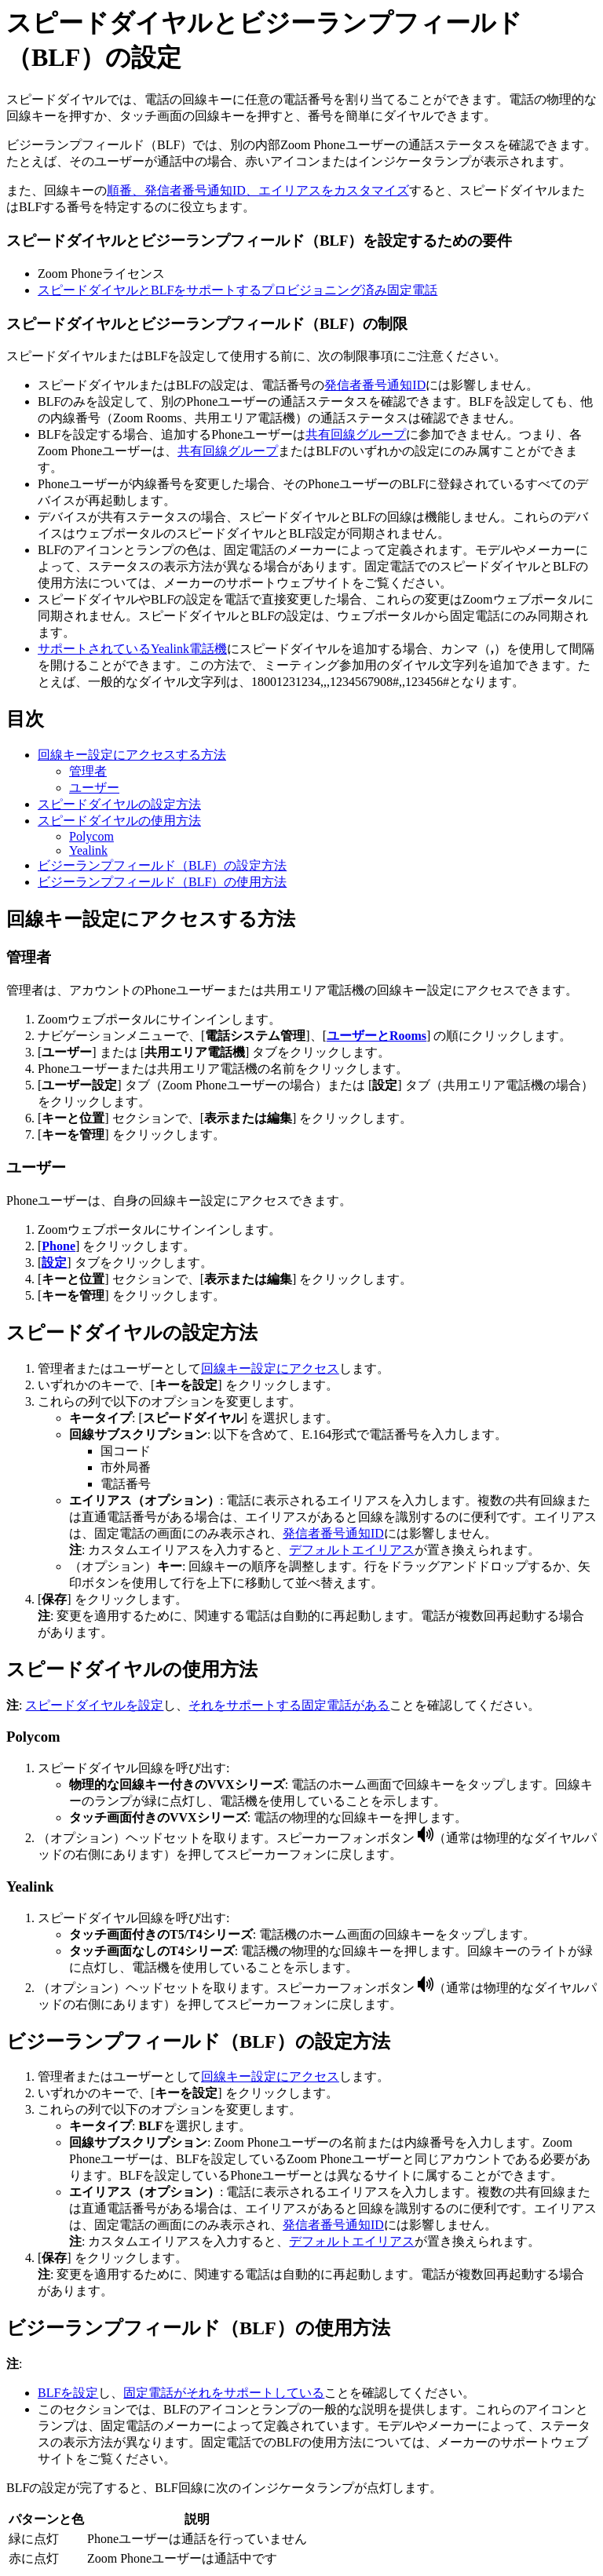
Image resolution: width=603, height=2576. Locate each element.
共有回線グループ (355, 434)
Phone (58, 1246)
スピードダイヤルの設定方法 (119, 804)
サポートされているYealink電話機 (132, 648)
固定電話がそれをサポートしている (223, 2392)
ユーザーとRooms (376, 1035)
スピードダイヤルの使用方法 (119, 820)
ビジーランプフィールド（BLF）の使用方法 (162, 881)
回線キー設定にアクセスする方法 (132, 754)
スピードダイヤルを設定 (94, 1705)
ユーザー (94, 787)
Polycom (91, 836)
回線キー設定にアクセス (270, 1368)
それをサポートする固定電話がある (288, 1705)
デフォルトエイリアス (352, 1549)
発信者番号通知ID (375, 385)
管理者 (88, 771)
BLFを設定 (68, 2392)
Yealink (88, 850)
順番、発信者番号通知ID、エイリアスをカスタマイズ (258, 190)
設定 (54, 1262)
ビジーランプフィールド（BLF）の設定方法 (162, 865)
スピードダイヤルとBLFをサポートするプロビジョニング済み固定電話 (237, 290)
